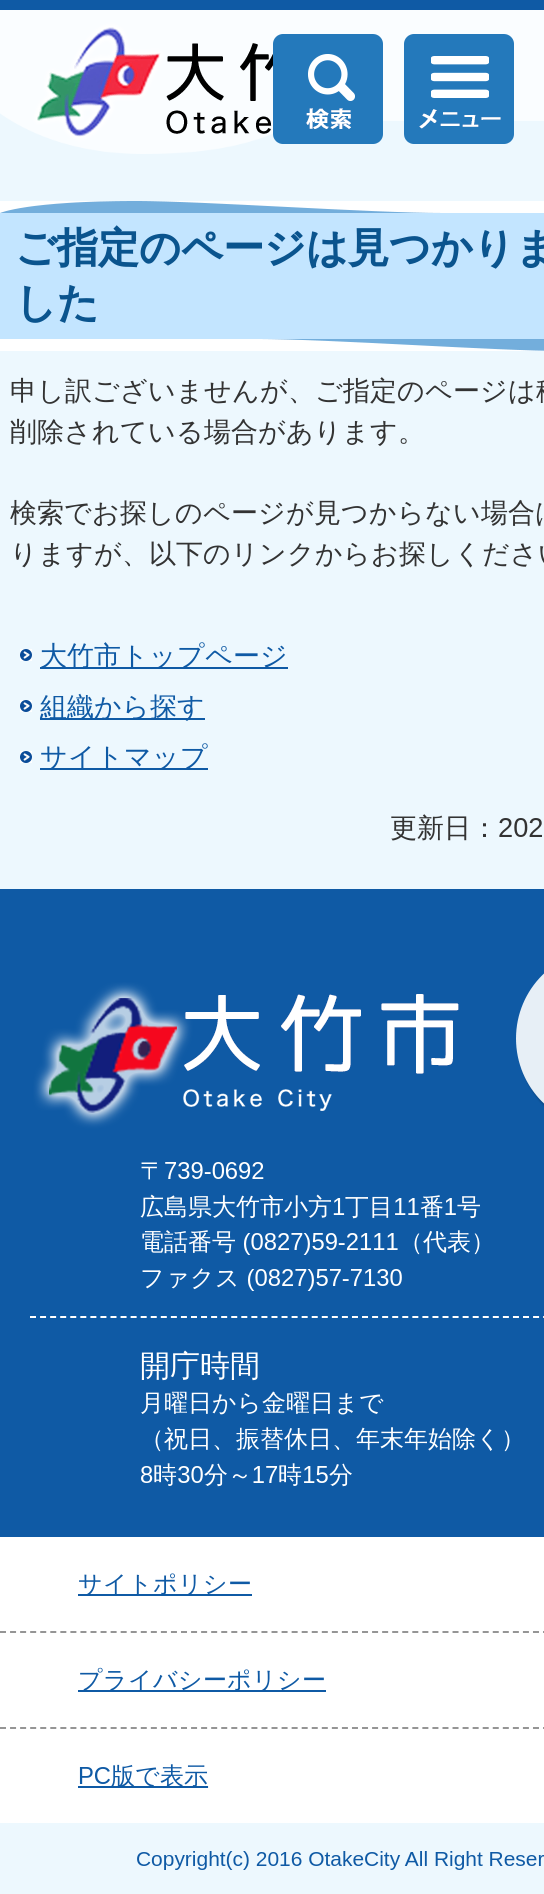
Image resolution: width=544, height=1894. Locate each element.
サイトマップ (124, 756)
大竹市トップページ (164, 655)
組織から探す (122, 706)
